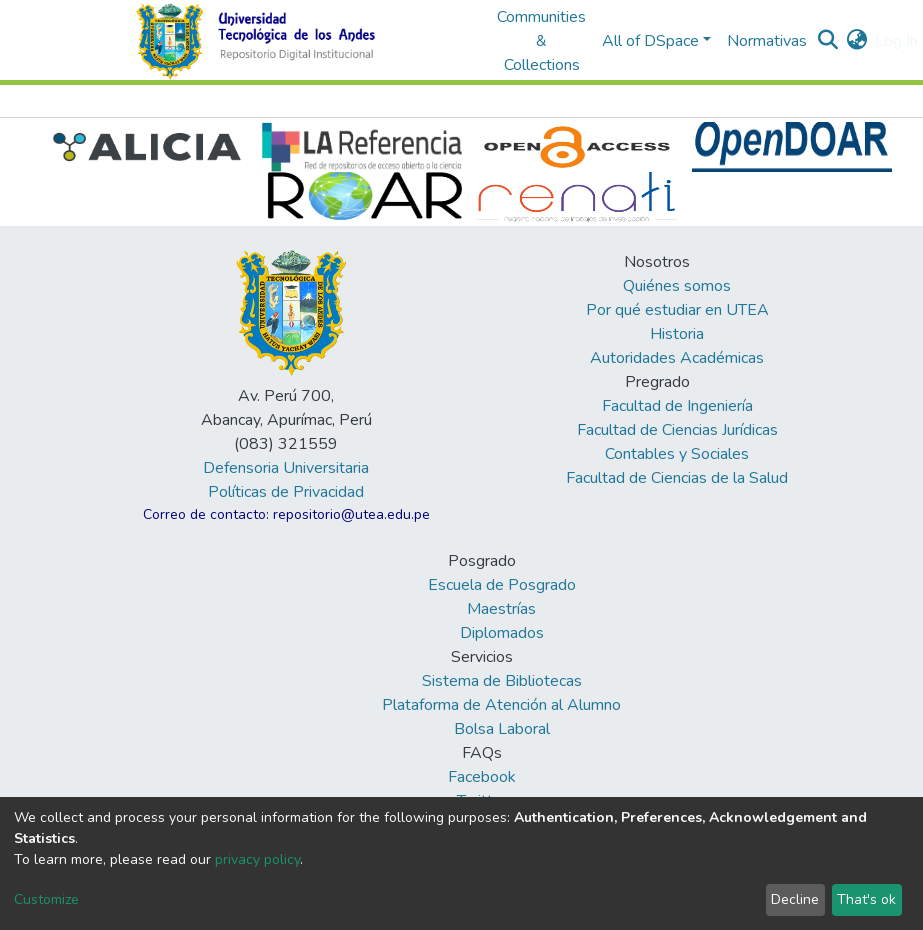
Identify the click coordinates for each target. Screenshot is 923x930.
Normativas (767, 41)
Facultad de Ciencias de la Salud (677, 478)
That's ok (866, 899)
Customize (46, 899)
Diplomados (502, 633)
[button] (856, 41)
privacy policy (257, 859)
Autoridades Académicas (677, 358)
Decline (795, 899)
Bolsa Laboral (502, 729)
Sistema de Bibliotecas (502, 681)
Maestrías (501, 609)
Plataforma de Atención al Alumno (501, 705)
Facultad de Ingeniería (677, 406)
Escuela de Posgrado (502, 585)
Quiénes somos (677, 286)
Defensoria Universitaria (286, 468)
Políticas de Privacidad (286, 492)
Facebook (482, 777)
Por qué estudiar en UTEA (677, 310)
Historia (677, 334)
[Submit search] (827, 41)
